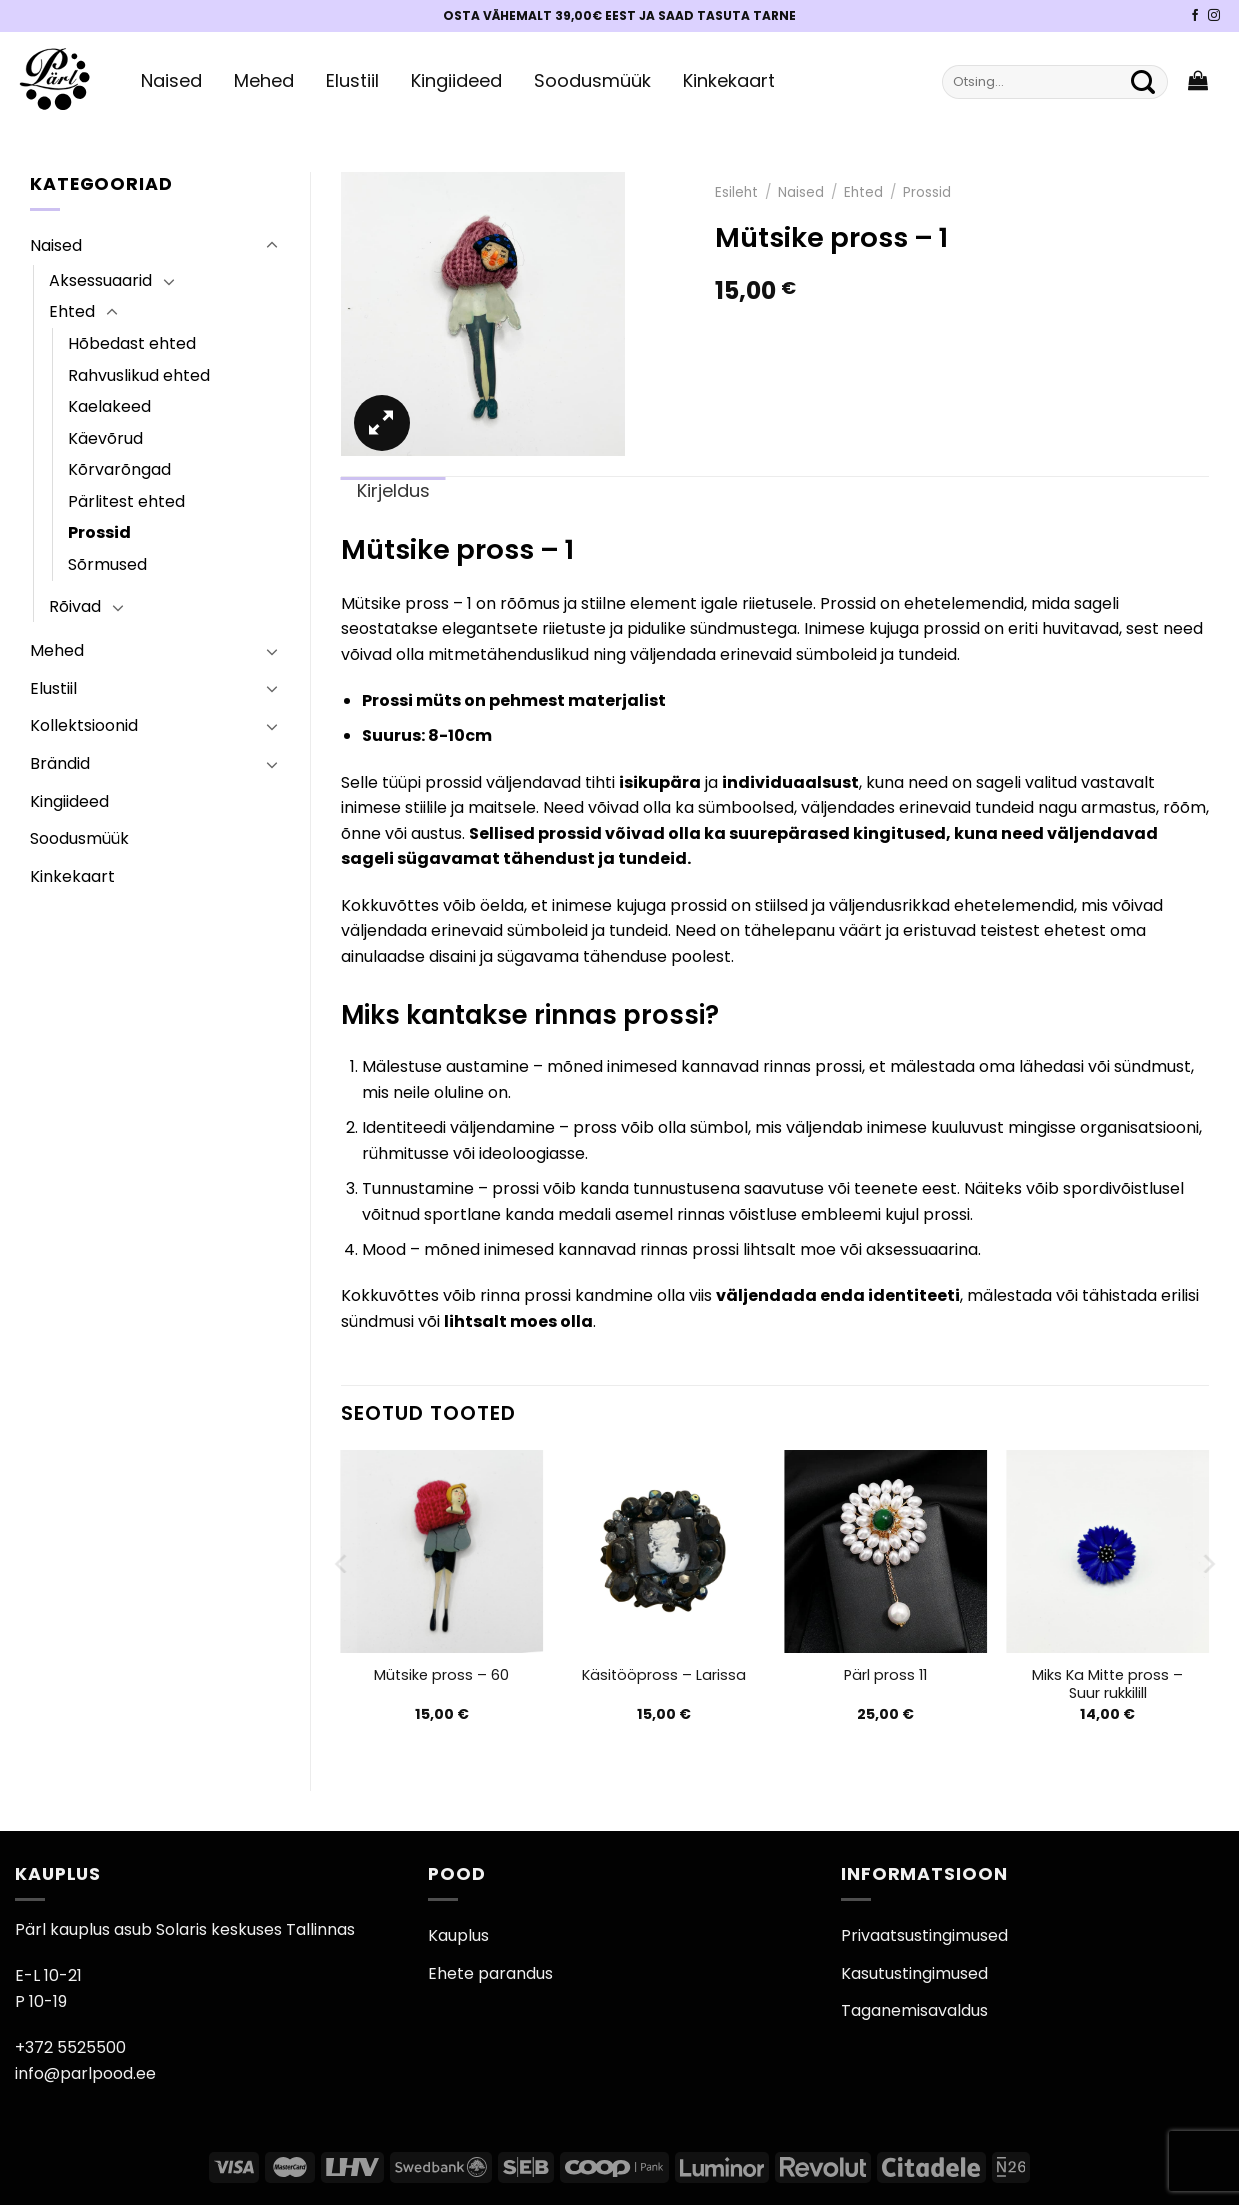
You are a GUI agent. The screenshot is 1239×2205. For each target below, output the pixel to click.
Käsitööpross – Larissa (664, 1675)
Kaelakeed (109, 406)
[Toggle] (272, 246)
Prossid (99, 532)
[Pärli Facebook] (1195, 16)
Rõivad (75, 606)
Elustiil (352, 81)
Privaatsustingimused (924, 1935)
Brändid (60, 763)
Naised (171, 81)
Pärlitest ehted (126, 501)
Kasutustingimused (914, 1973)
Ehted (72, 311)
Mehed (264, 81)
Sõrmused (107, 564)
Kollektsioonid (84, 725)
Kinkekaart (729, 81)
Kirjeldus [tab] (393, 490)
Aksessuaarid (100, 280)
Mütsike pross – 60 (441, 1675)
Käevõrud (105, 438)
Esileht (736, 192)
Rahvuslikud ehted (139, 375)
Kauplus (458, 1935)
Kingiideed (456, 81)
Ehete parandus (490, 1973)
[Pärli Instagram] (1214, 16)
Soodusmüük (592, 81)
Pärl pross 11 (885, 1675)
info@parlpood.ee (85, 2073)
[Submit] (1143, 82)
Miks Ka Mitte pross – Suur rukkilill (1107, 1684)
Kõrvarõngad (119, 469)
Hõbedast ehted (132, 343)
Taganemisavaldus (914, 2010)
